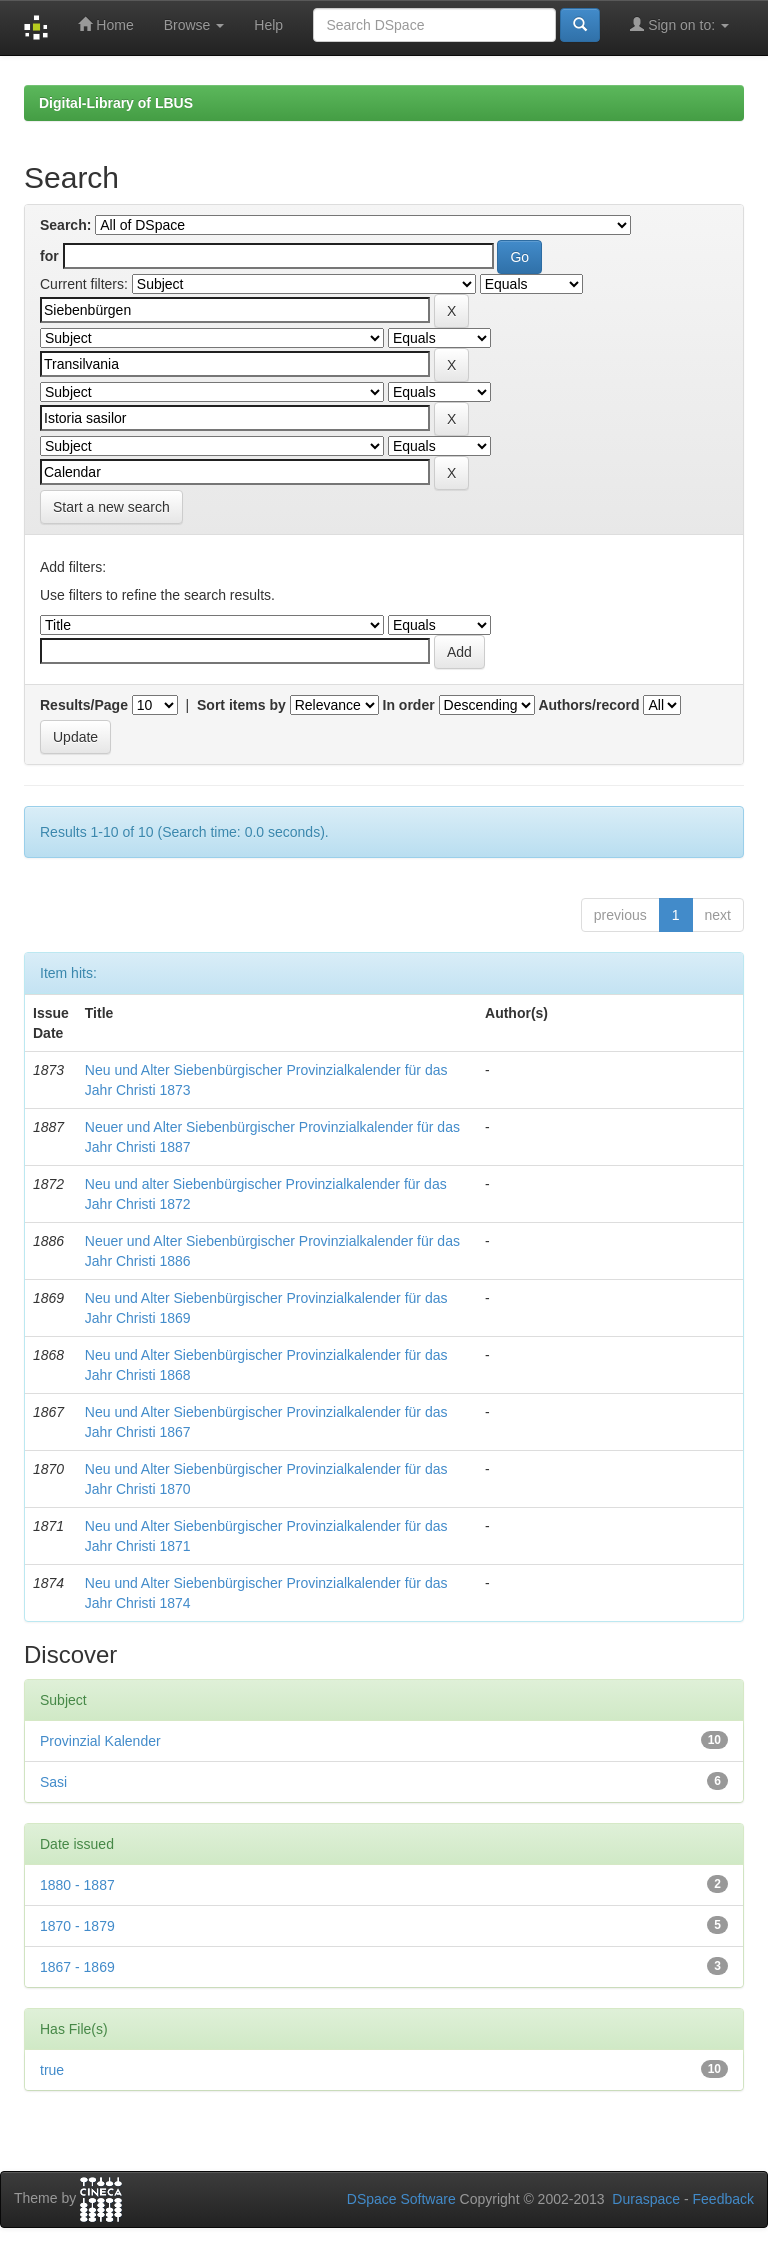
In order (409, 705)
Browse (194, 25)
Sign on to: (679, 24)
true (52, 2070)
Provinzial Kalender (100, 1741)
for (49, 256)
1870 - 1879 (77, 1926)
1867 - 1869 (77, 1967)
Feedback (723, 2199)
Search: (65, 225)
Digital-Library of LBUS (116, 103)
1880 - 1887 (77, 1885)
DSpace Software (401, 2199)
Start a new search (111, 507)
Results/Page (84, 705)
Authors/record (588, 705)
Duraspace (646, 2199)
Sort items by (241, 705)
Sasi (53, 1782)
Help (268, 25)
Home (105, 24)
